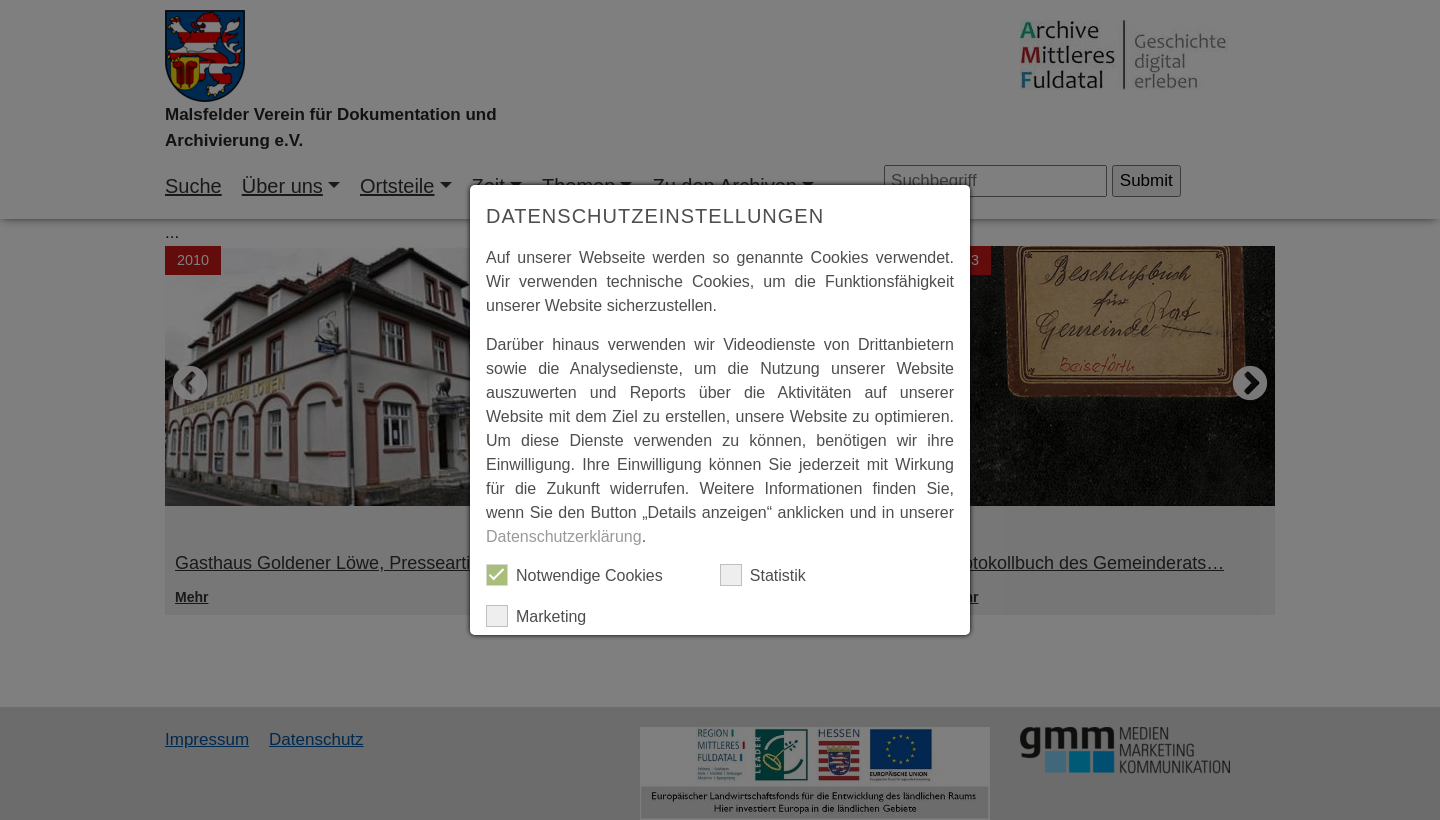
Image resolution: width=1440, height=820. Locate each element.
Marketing (536, 616)
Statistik (763, 575)
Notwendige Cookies (574, 575)
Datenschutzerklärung (564, 536)
